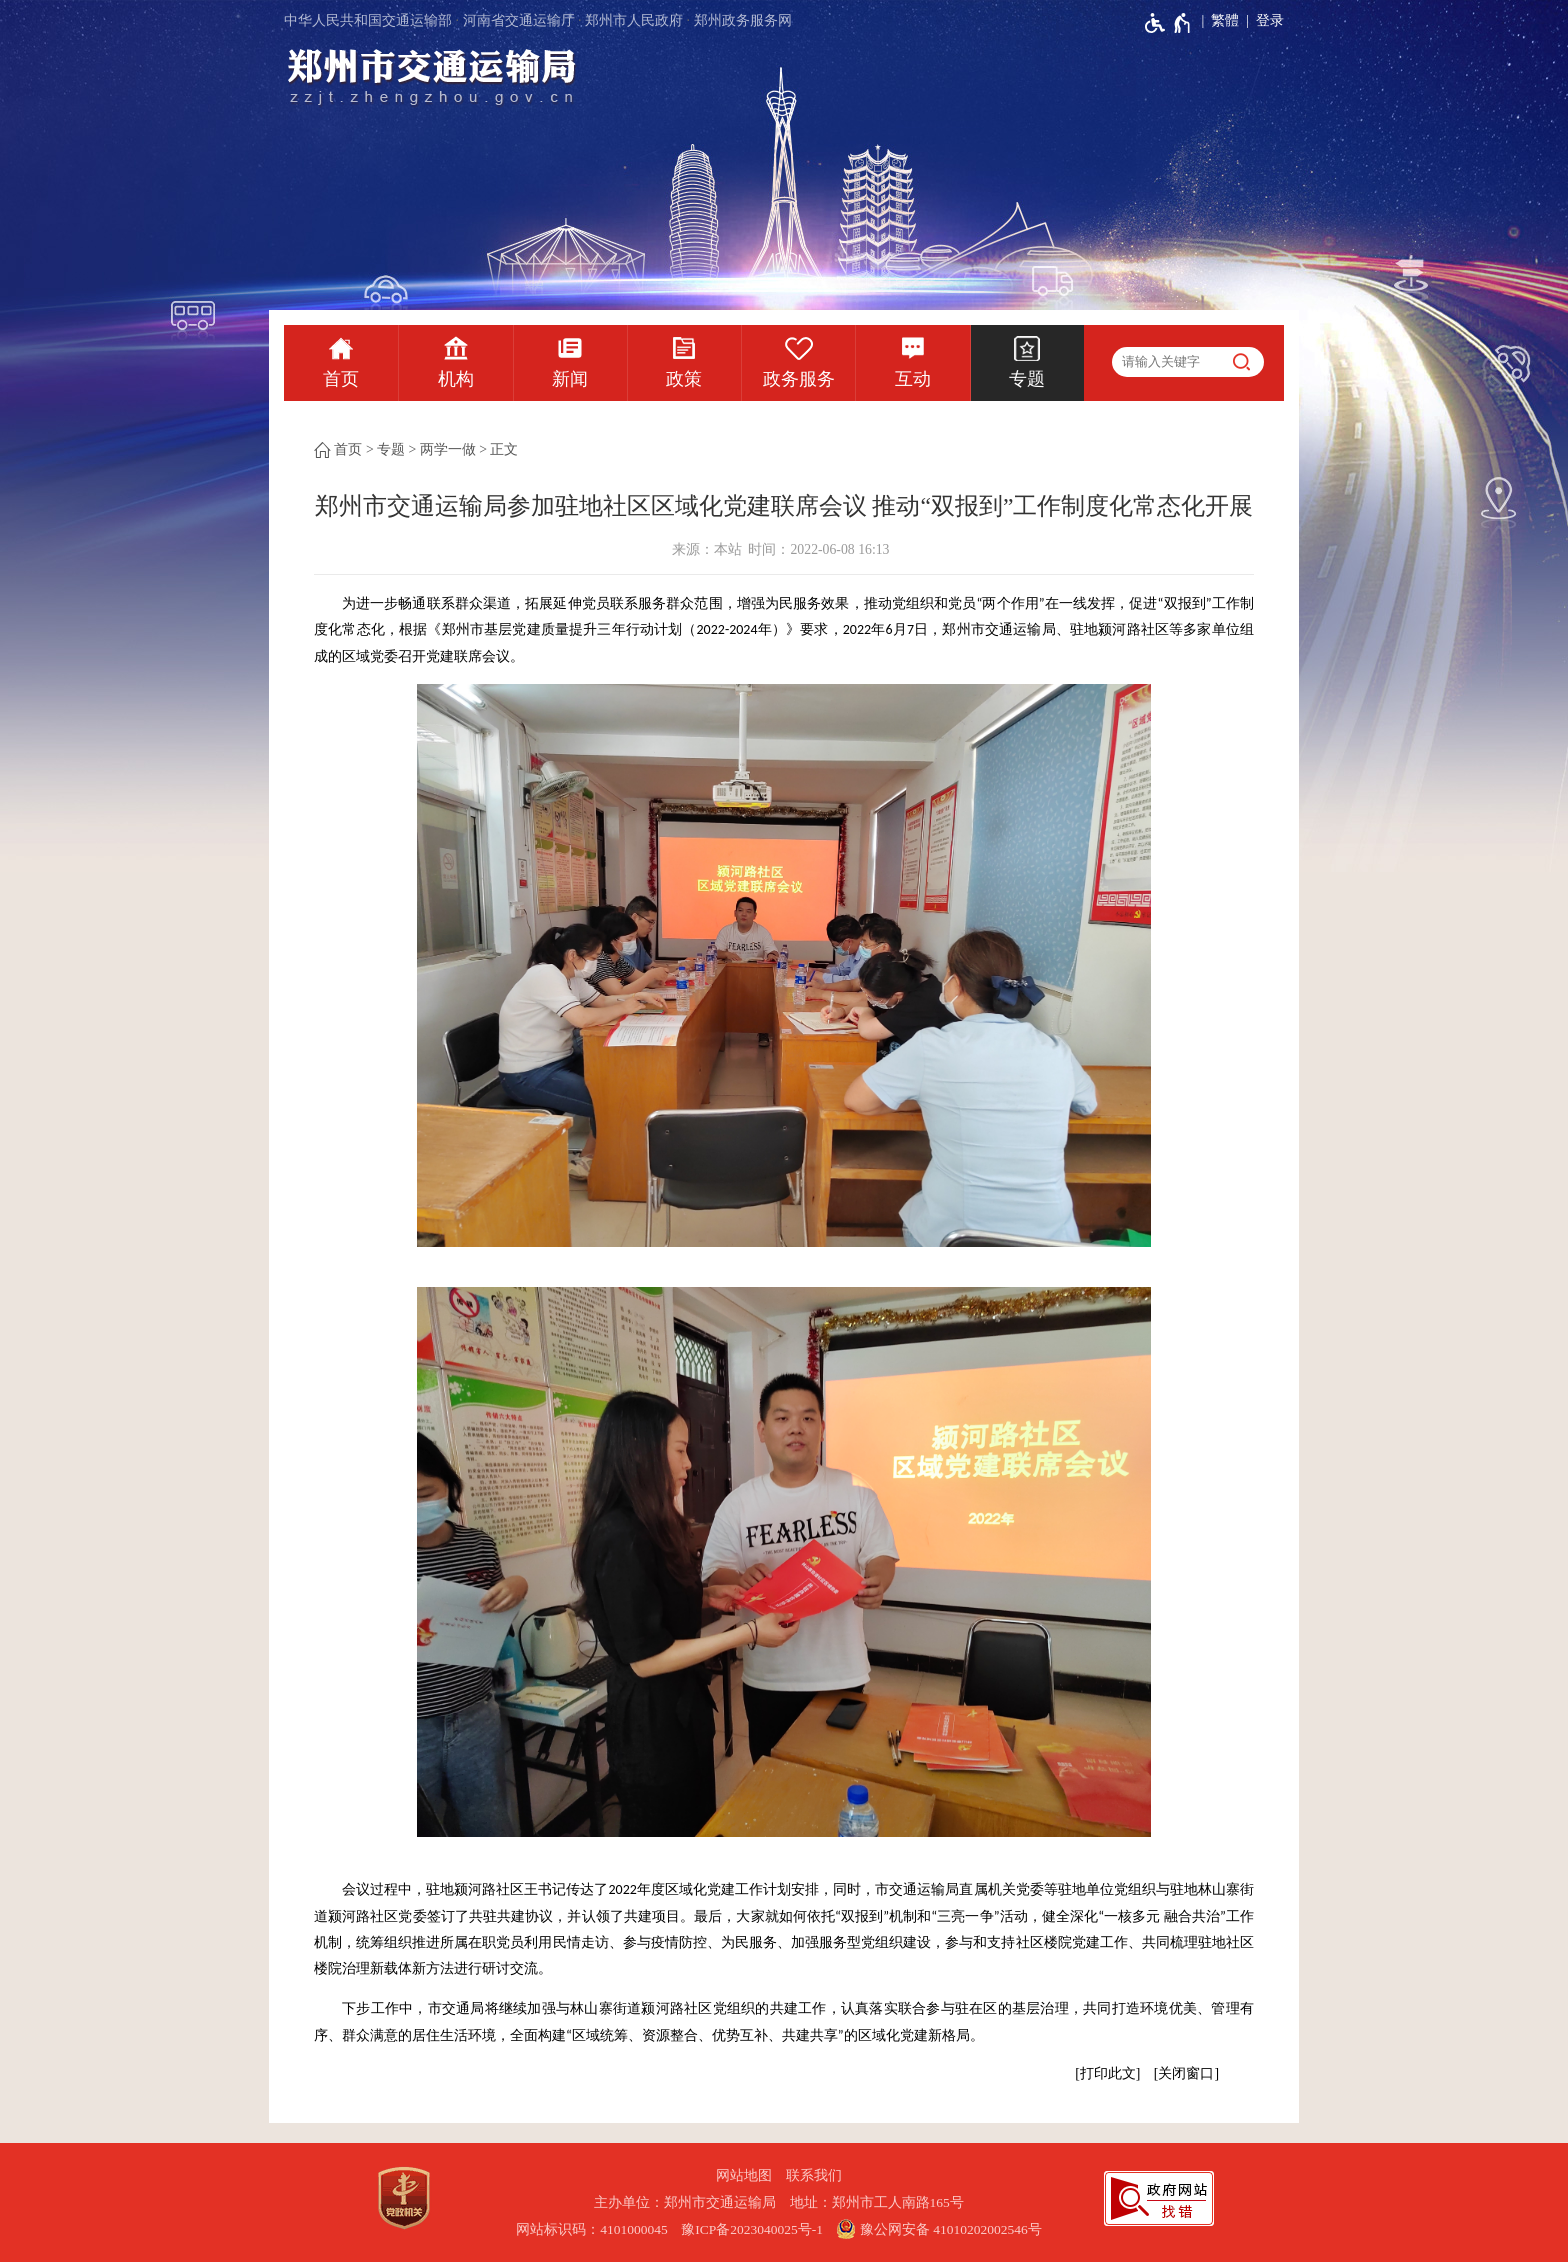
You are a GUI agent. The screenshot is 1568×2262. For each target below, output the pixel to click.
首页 (341, 379)
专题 (1027, 379)
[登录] (1261, 21)
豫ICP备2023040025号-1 (752, 2229)
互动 (913, 379)
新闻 (570, 379)
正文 (504, 449)
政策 (684, 379)
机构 (456, 379)
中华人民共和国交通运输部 (368, 20)
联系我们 (814, 2175)
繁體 (1225, 20)
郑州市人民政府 (634, 20)
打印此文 (1108, 2073)
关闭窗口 (1186, 2073)
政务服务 (799, 379)
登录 (1270, 20)
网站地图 (744, 2175)
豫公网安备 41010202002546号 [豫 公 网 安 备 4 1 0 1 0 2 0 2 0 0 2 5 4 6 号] (938, 2229)
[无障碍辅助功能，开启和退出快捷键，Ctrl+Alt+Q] (1168, 23)
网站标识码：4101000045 (592, 2229)
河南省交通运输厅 (519, 20)
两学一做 (448, 449)
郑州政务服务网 (743, 20)
